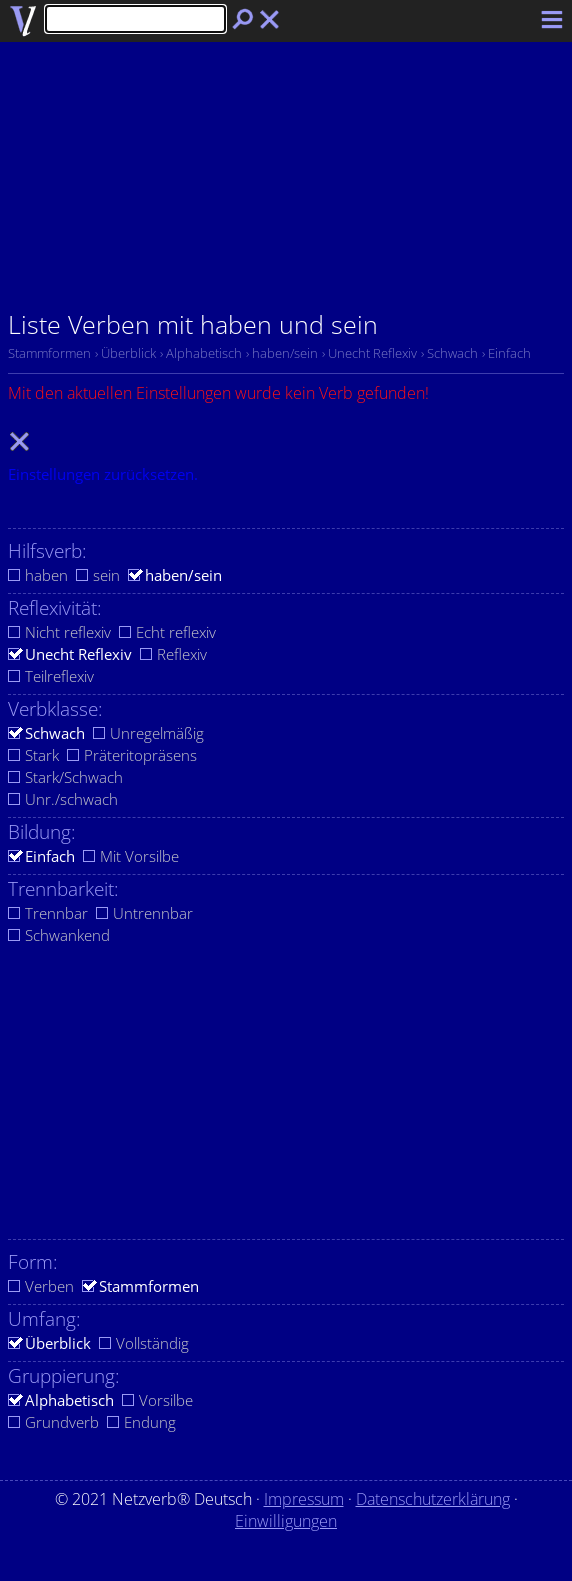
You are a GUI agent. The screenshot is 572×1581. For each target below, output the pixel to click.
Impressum (304, 1499)
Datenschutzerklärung (433, 1499)
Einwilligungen (286, 1521)
